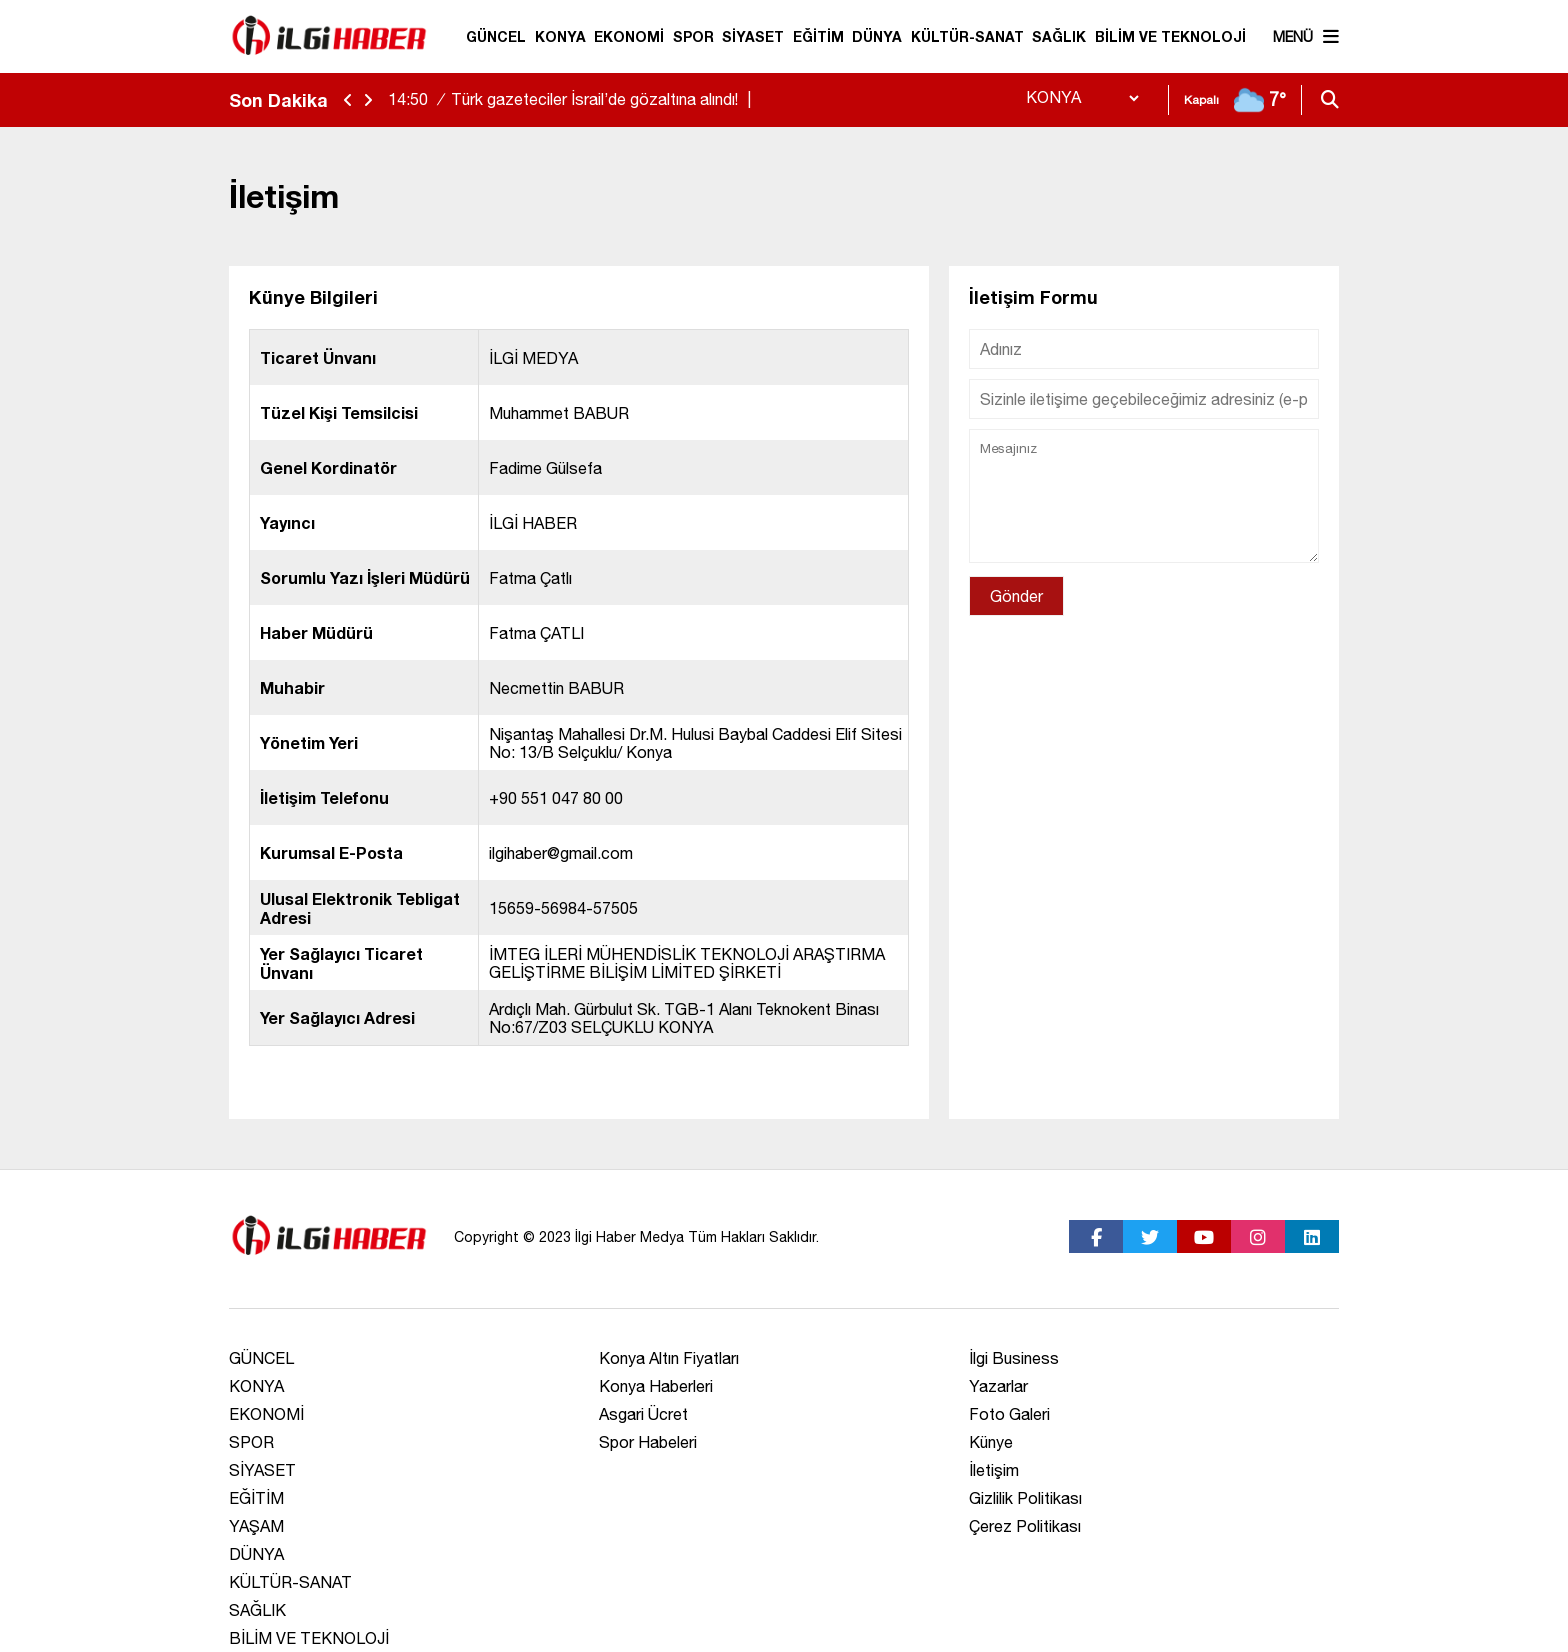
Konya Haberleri (656, 1386)
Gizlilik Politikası (1025, 1498)
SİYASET (753, 36)
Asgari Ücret (643, 1414)
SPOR (693, 36)
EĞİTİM (818, 36)
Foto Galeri (1009, 1414)
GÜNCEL (496, 36)
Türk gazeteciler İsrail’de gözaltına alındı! (572, 99)
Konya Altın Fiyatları (669, 1358)
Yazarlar (998, 1386)
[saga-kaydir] (368, 100)
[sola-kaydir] (348, 100)
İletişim (994, 1470)
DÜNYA (877, 36)
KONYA (560, 36)
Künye (991, 1442)
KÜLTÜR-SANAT (967, 36)
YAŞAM (256, 1526)
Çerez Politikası (1025, 1526)
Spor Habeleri (648, 1442)
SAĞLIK (1059, 36)
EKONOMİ (629, 36)
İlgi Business (1014, 1358)
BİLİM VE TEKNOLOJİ (1170, 36)
